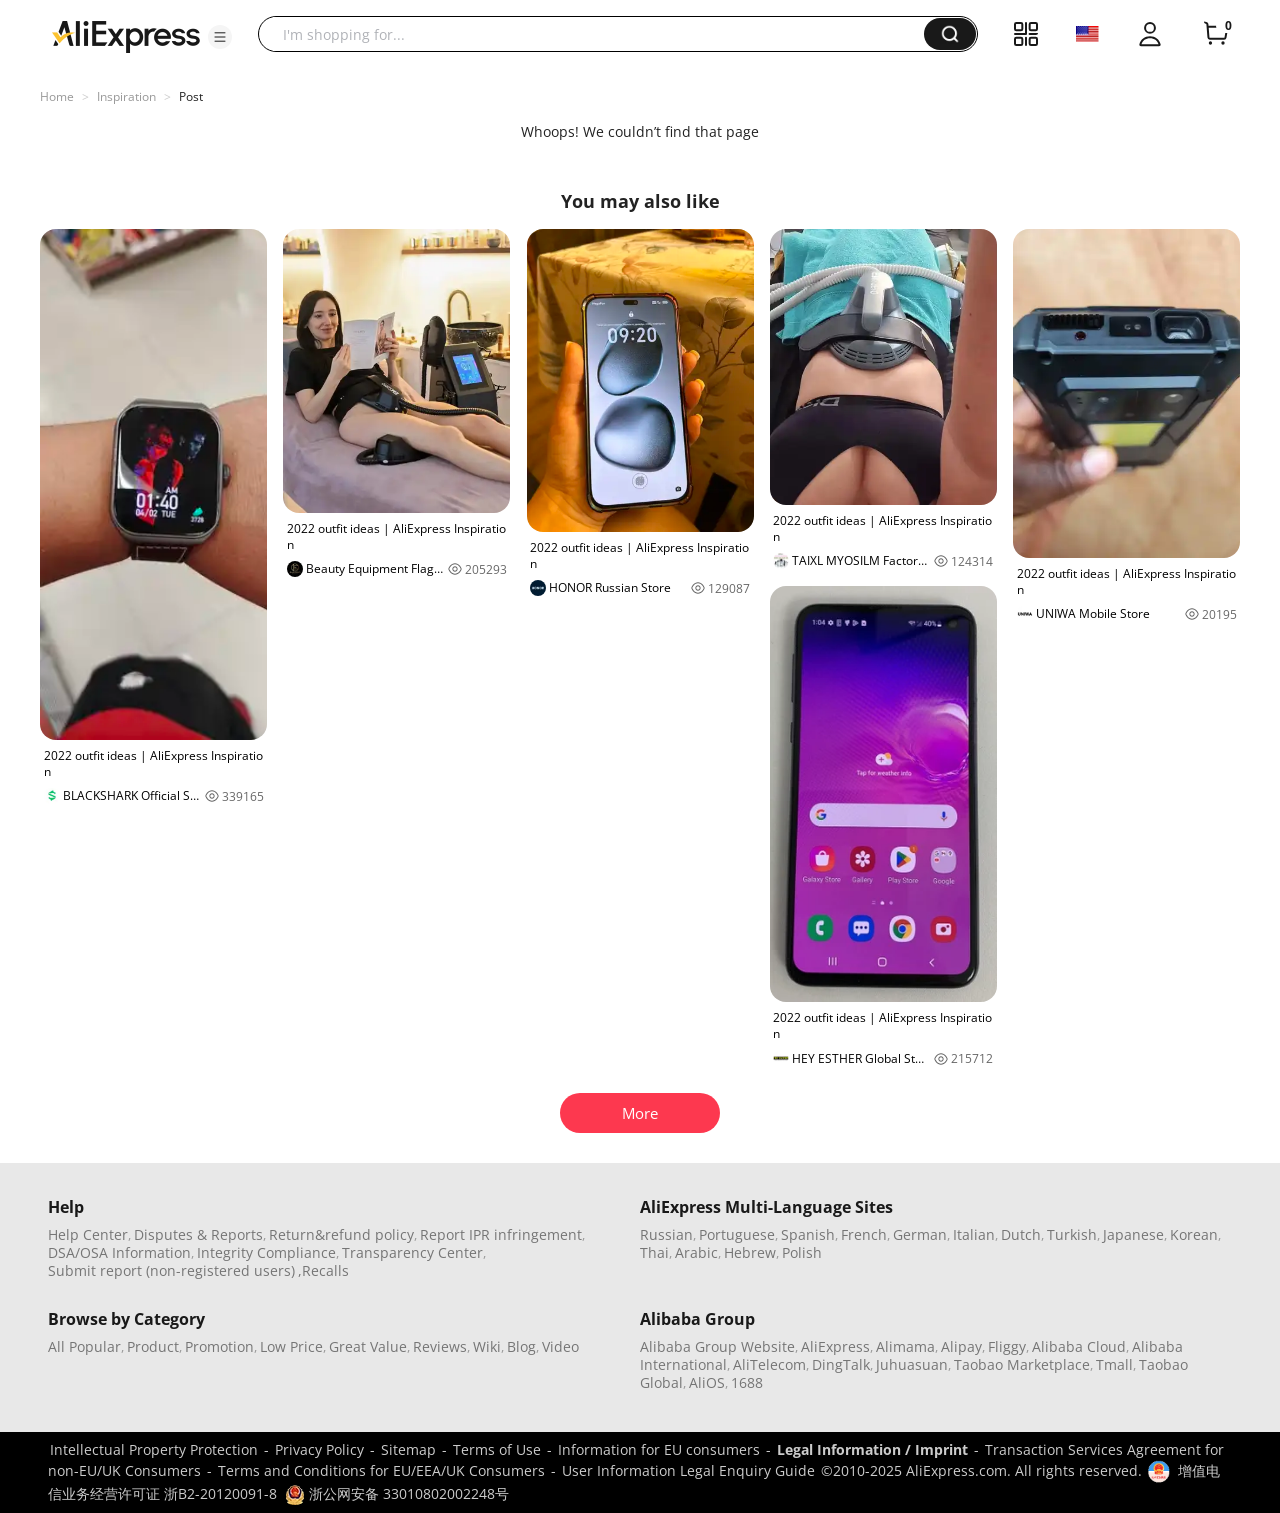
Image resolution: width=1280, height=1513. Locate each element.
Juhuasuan (912, 1364)
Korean (1194, 1234)
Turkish (1072, 1234)
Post (191, 96)
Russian (666, 1234)
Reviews (440, 1346)
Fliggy (1007, 1346)
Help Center (88, 1234)
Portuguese (737, 1234)
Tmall (1114, 1364)
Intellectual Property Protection (154, 1449)
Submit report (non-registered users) (171, 1270)
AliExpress (835, 1346)
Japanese (1133, 1234)
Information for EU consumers (659, 1449)
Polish (802, 1252)
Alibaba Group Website (717, 1346)
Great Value (368, 1346)
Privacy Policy (319, 1449)
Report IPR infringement (501, 1234)
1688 (747, 1382)
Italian (974, 1234)
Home (57, 96)
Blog (521, 1346)
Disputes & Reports (198, 1234)
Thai (654, 1252)
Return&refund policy (341, 1234)
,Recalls (323, 1270)
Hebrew (750, 1252)
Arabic (696, 1252)
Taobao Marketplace (1022, 1364)
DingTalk (841, 1364)
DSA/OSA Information (119, 1252)
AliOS (707, 1382)
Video (560, 1346)
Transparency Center (412, 1252)
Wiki (487, 1346)
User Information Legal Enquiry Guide (688, 1470)
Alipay (961, 1346)
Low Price (291, 1346)
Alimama (905, 1346)
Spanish (808, 1234)
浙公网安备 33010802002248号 (397, 1493)
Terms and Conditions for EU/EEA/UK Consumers (381, 1470)
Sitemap (408, 1449)
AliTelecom (769, 1364)
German (920, 1234)
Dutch (1021, 1234)
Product (153, 1346)
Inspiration (126, 96)
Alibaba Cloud (1079, 1346)
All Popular (84, 1346)
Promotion (219, 1346)
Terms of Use (497, 1449)
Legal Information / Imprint (872, 1449)
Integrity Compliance (266, 1252)
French (864, 1234)
